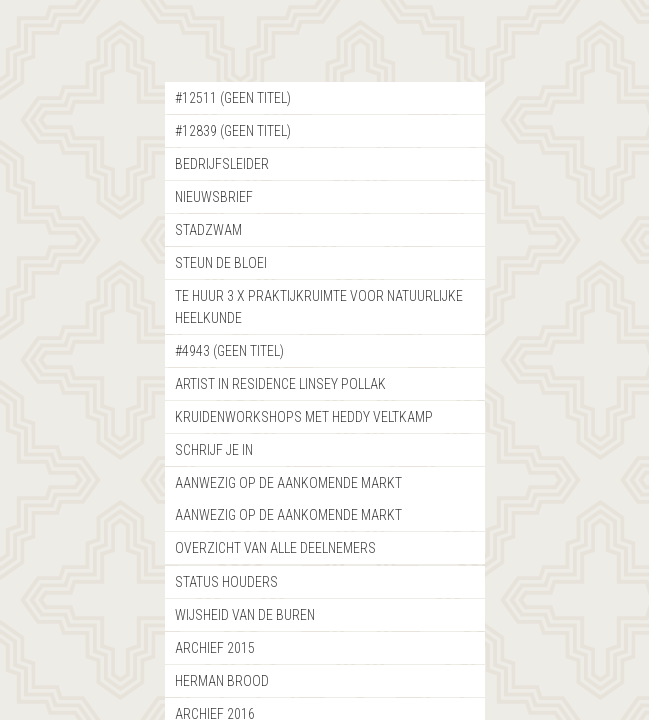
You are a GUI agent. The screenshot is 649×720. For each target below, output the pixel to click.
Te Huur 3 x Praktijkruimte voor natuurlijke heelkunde (319, 307)
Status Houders (226, 582)
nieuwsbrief (214, 197)
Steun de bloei (221, 263)
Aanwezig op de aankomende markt (288, 483)
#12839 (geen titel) (233, 131)
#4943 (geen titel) (229, 351)
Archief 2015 (215, 648)
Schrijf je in (214, 450)
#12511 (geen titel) (233, 98)
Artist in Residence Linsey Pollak (280, 384)
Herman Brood (222, 681)
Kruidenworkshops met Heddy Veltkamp (304, 417)
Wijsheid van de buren (245, 615)
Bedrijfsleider (222, 164)
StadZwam (208, 230)
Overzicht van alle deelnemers (275, 548)
